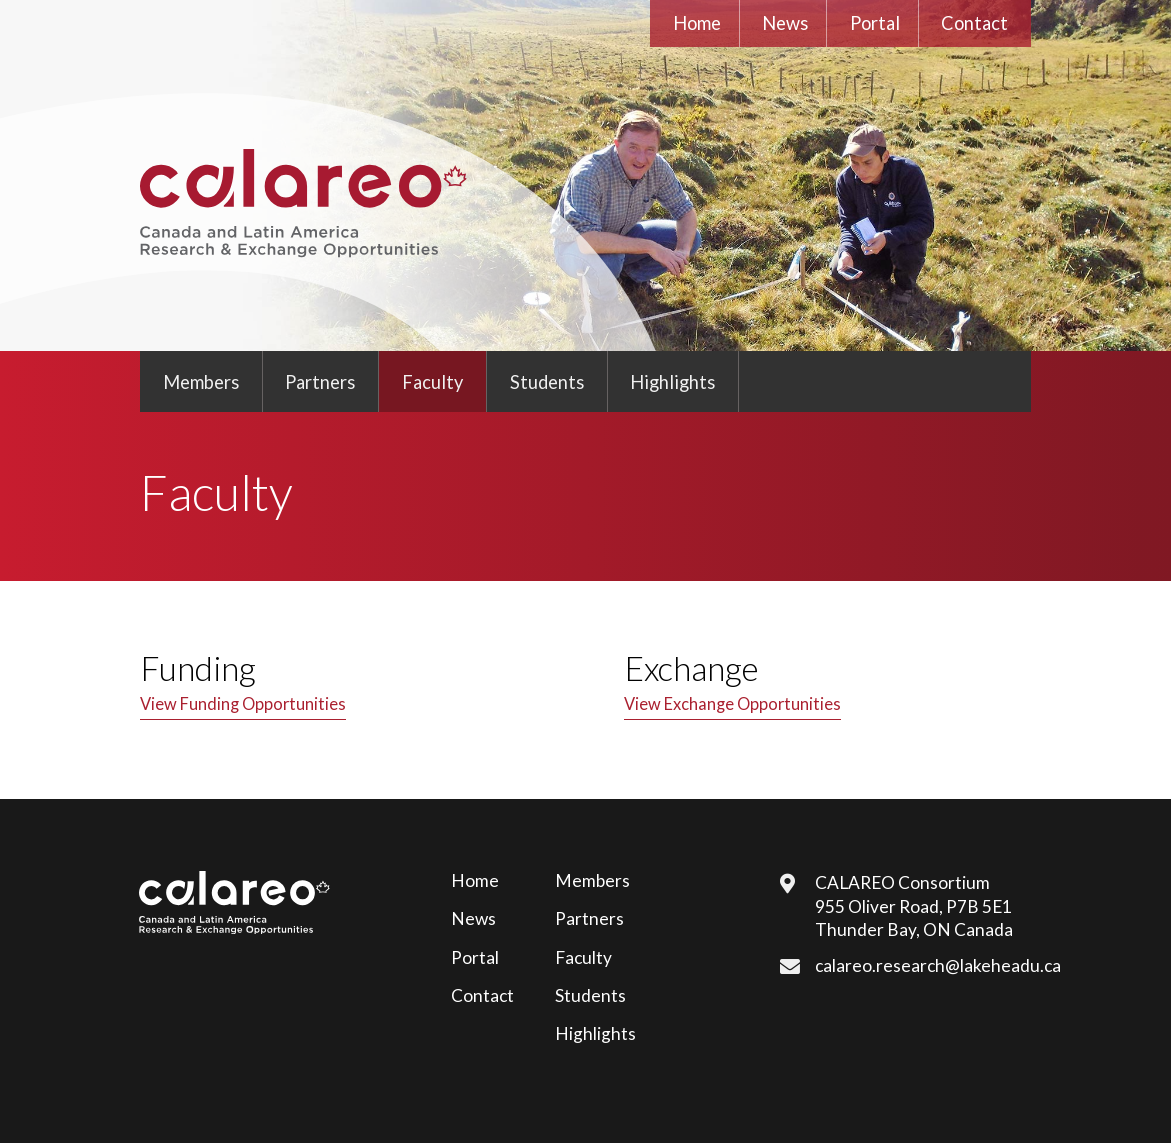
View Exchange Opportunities (732, 704)
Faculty (432, 382)
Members (201, 382)
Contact (974, 23)
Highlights (672, 382)
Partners (320, 382)
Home (697, 23)
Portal (875, 23)
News (785, 23)
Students (547, 382)
